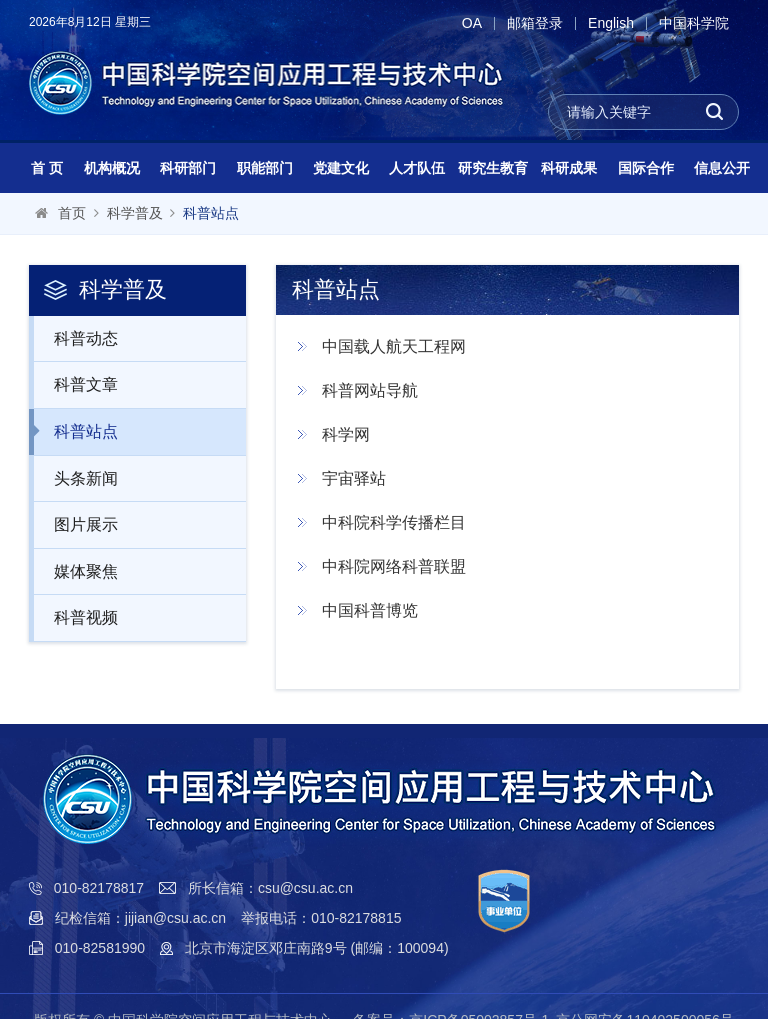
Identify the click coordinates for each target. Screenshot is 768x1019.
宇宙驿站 (354, 478)
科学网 (346, 434)
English (611, 23)
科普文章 (75, 384)
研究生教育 (493, 168)
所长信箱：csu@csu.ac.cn (270, 888)
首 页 (47, 168)
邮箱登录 (535, 23)
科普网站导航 (370, 390)
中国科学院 (694, 23)
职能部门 (265, 168)
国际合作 (646, 168)
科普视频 (75, 617)
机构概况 (112, 168)
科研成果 (569, 168)
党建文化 (341, 168)
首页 (72, 213)
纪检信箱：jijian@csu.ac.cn (140, 918)
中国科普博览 (370, 610)
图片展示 (75, 524)
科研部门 (188, 168)
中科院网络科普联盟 (394, 566)
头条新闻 (75, 478)
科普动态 (75, 338)
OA (472, 23)
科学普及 (135, 213)
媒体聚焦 (75, 571)
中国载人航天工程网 (394, 346)
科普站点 (211, 213)
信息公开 (722, 168)
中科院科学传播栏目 (394, 522)
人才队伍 (417, 168)
